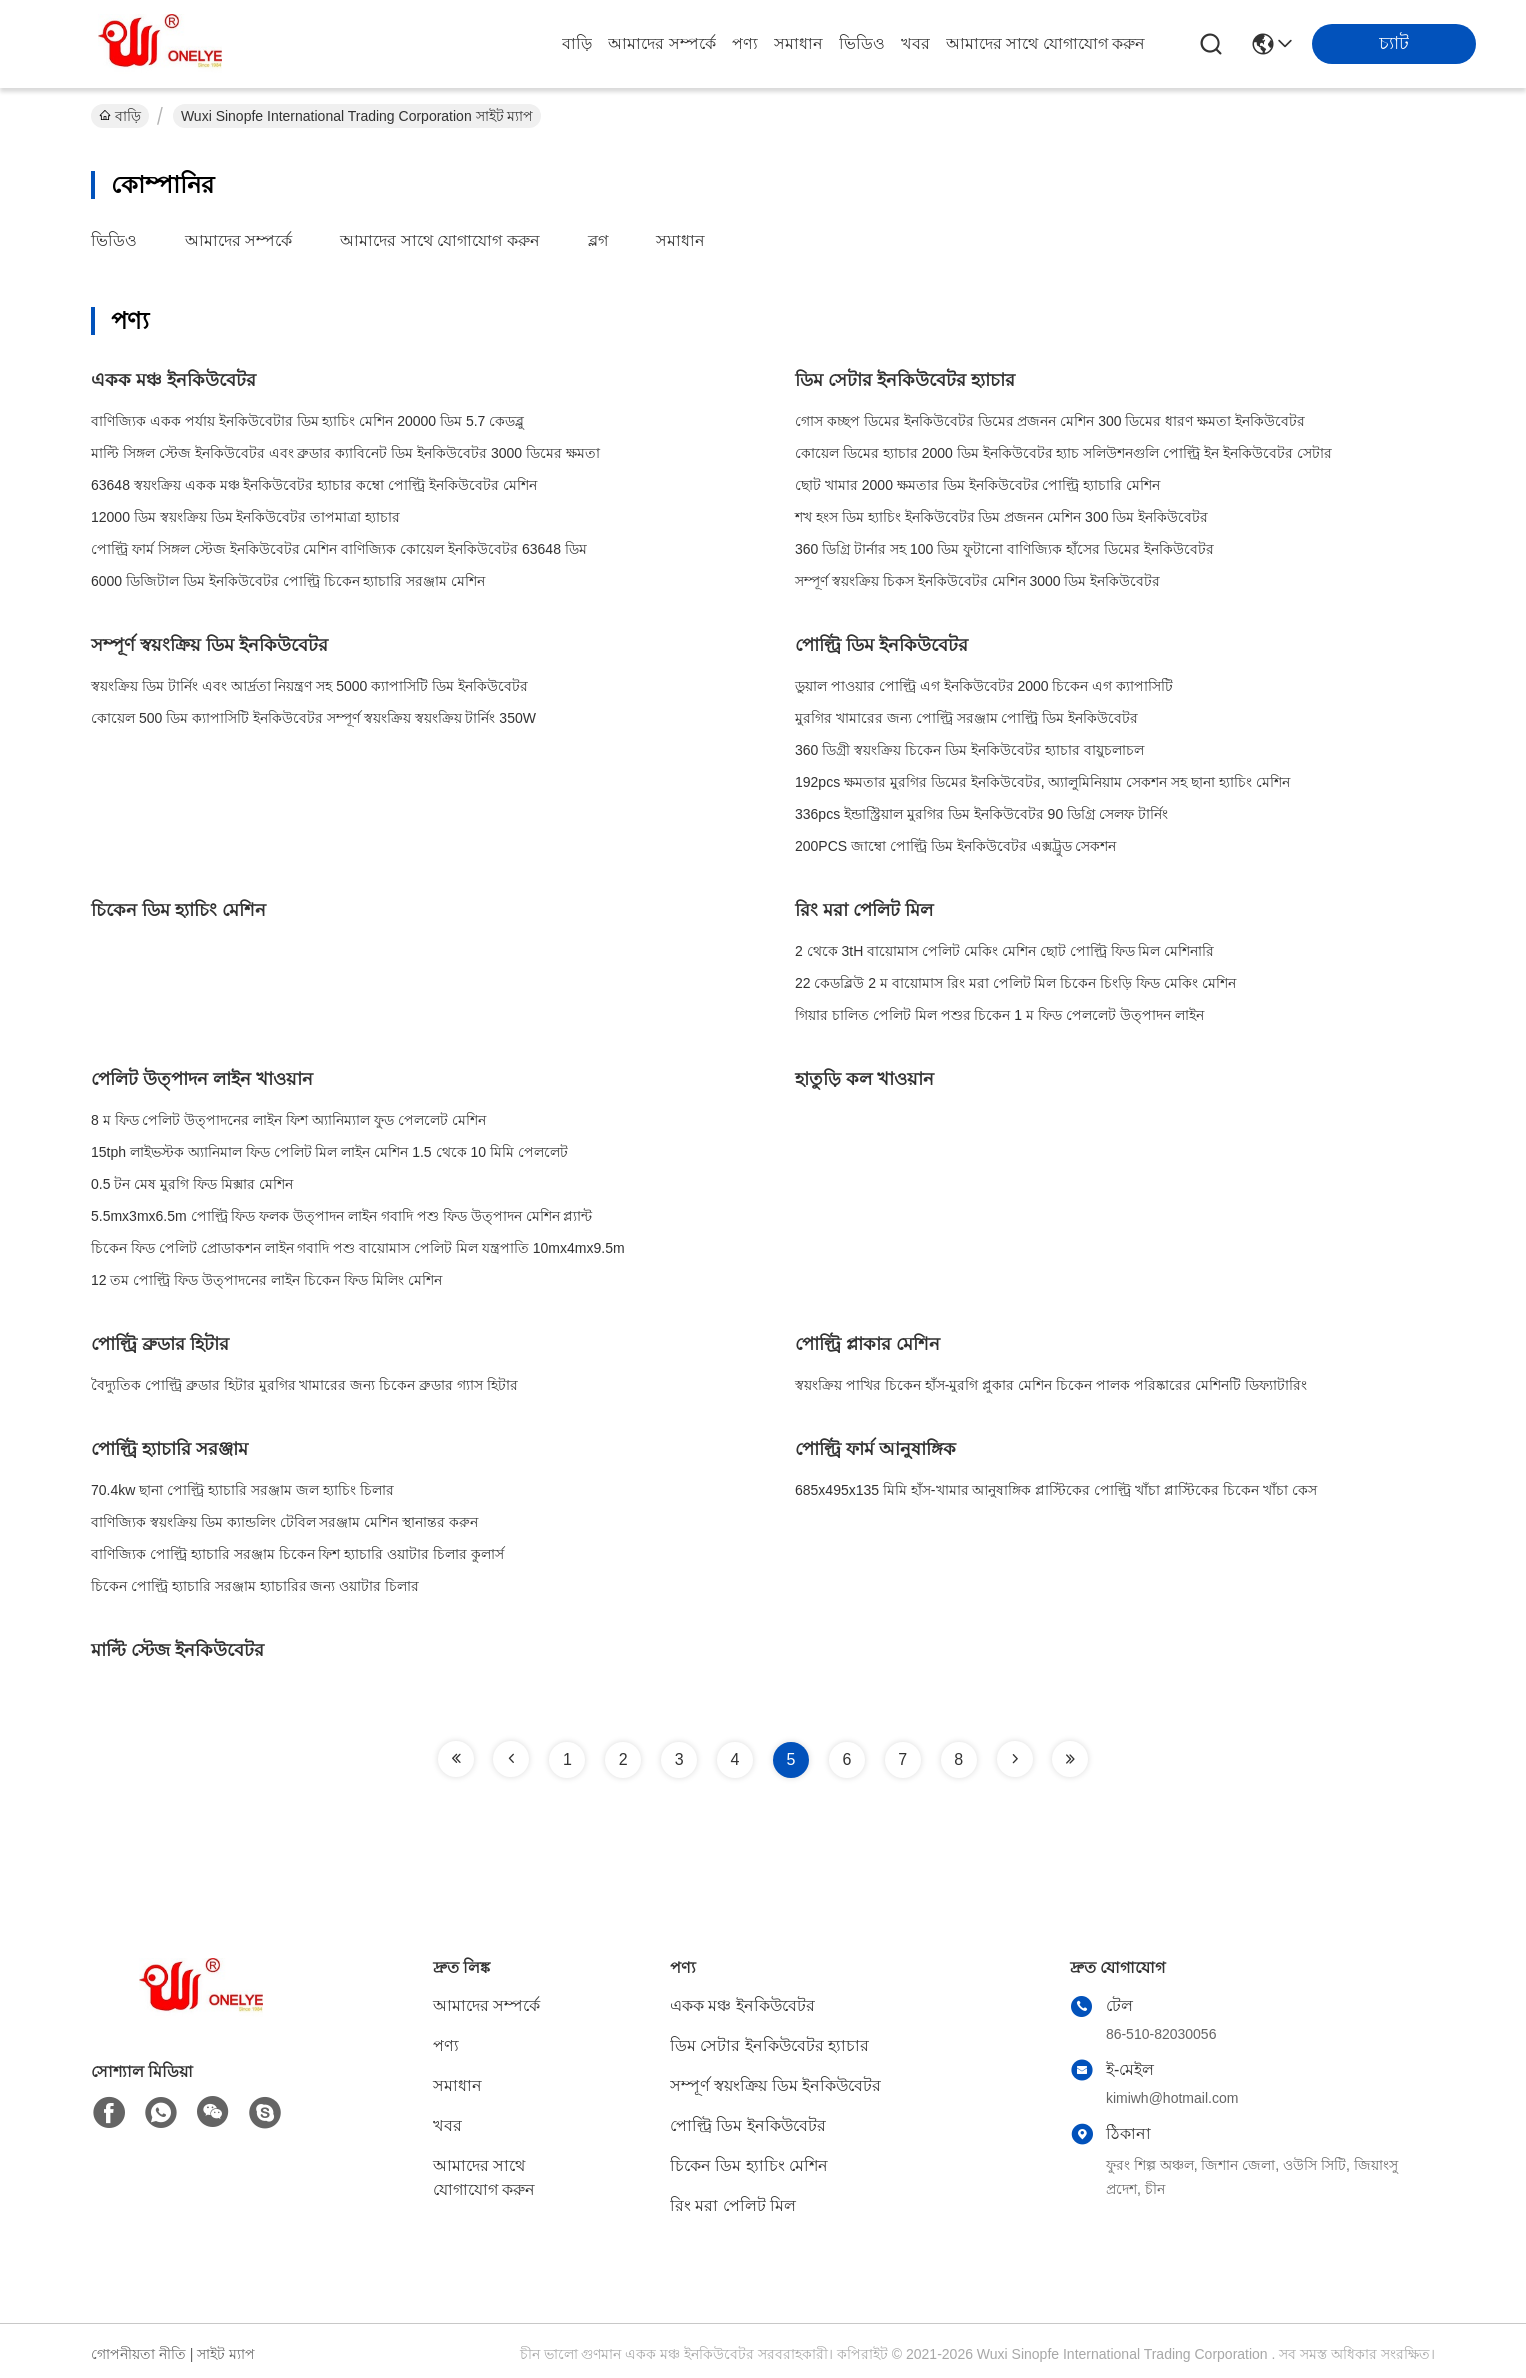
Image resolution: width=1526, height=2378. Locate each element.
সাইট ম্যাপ (226, 2354)
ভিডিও (862, 43)
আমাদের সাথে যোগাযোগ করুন (1045, 43)
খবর (915, 43)
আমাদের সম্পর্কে (661, 43)
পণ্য (745, 43)
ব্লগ (598, 240)
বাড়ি (577, 43)
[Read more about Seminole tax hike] (456, 1759)
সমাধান (798, 43)
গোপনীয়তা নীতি (138, 2354)
